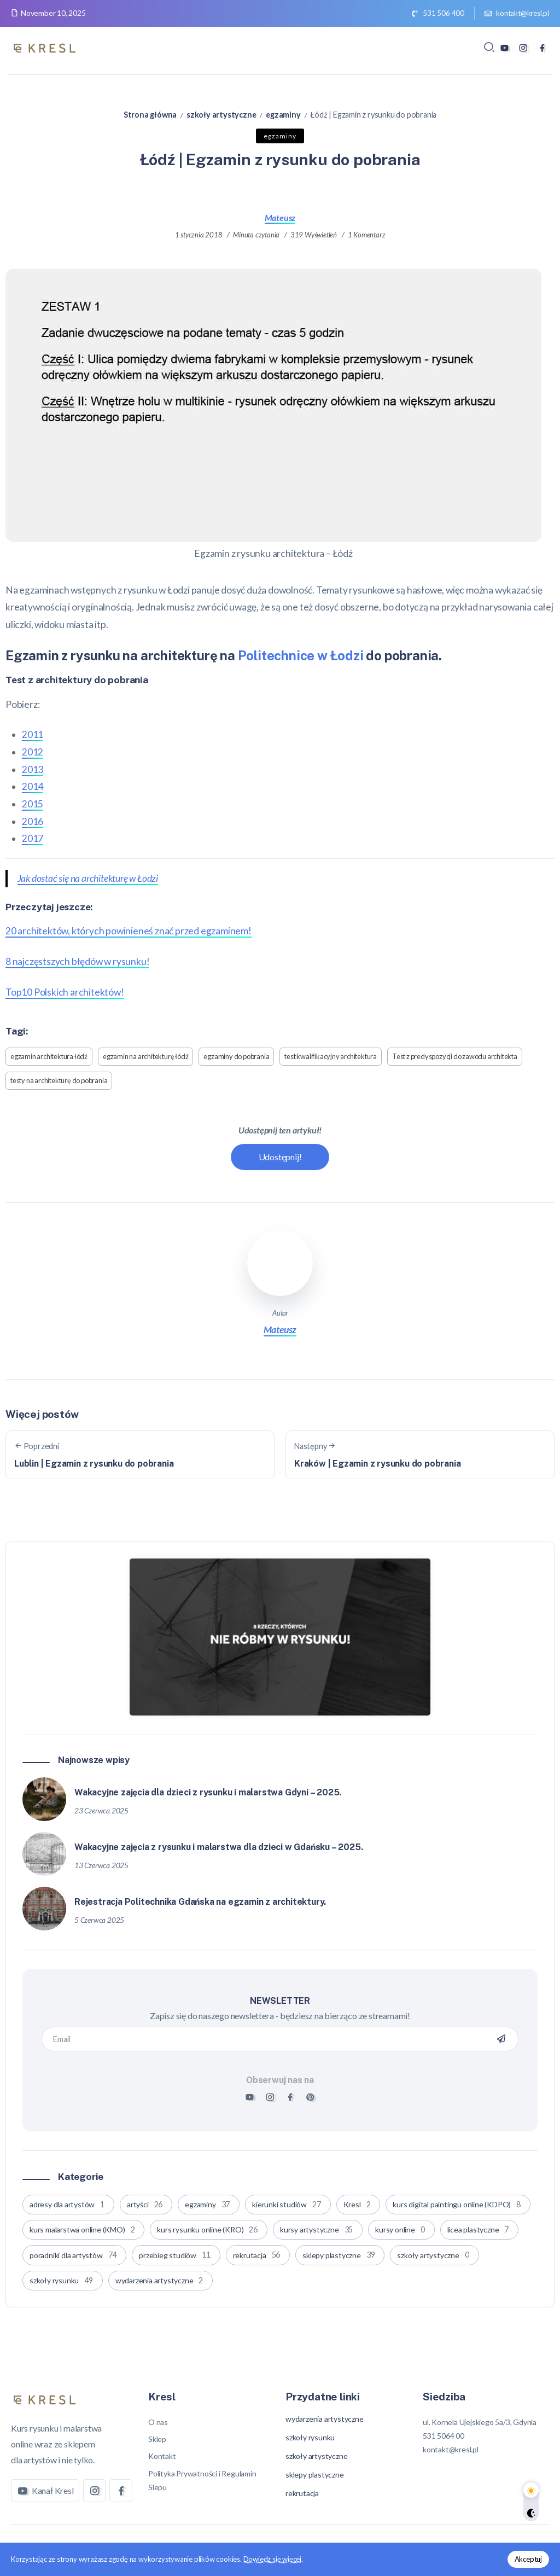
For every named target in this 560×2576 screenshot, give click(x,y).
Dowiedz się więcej (272, 2559)
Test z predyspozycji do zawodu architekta (454, 1056)
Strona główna (150, 114)
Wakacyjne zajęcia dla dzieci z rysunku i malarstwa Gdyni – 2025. (207, 1790)
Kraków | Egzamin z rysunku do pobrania (377, 1463)
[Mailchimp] (501, 2036)
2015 (32, 804)
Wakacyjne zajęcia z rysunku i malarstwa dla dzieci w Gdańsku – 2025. (218, 1845)
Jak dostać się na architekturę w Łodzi (88, 878)
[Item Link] (44, 1797)
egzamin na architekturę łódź (145, 1056)
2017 (32, 838)
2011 (32, 734)
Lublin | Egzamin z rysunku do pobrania (93, 1463)
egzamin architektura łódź (49, 1056)
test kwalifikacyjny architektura (330, 1056)
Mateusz (280, 217)
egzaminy (283, 114)
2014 (32, 786)
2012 (32, 752)
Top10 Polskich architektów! (64, 992)
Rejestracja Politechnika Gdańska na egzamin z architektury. (200, 1899)
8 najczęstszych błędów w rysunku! (77, 961)
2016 (32, 821)
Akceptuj (528, 2559)
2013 (32, 769)
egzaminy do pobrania (236, 1056)
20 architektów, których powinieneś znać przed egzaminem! (128, 931)
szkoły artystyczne (221, 114)
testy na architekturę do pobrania (58, 1080)
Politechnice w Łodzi (301, 655)
